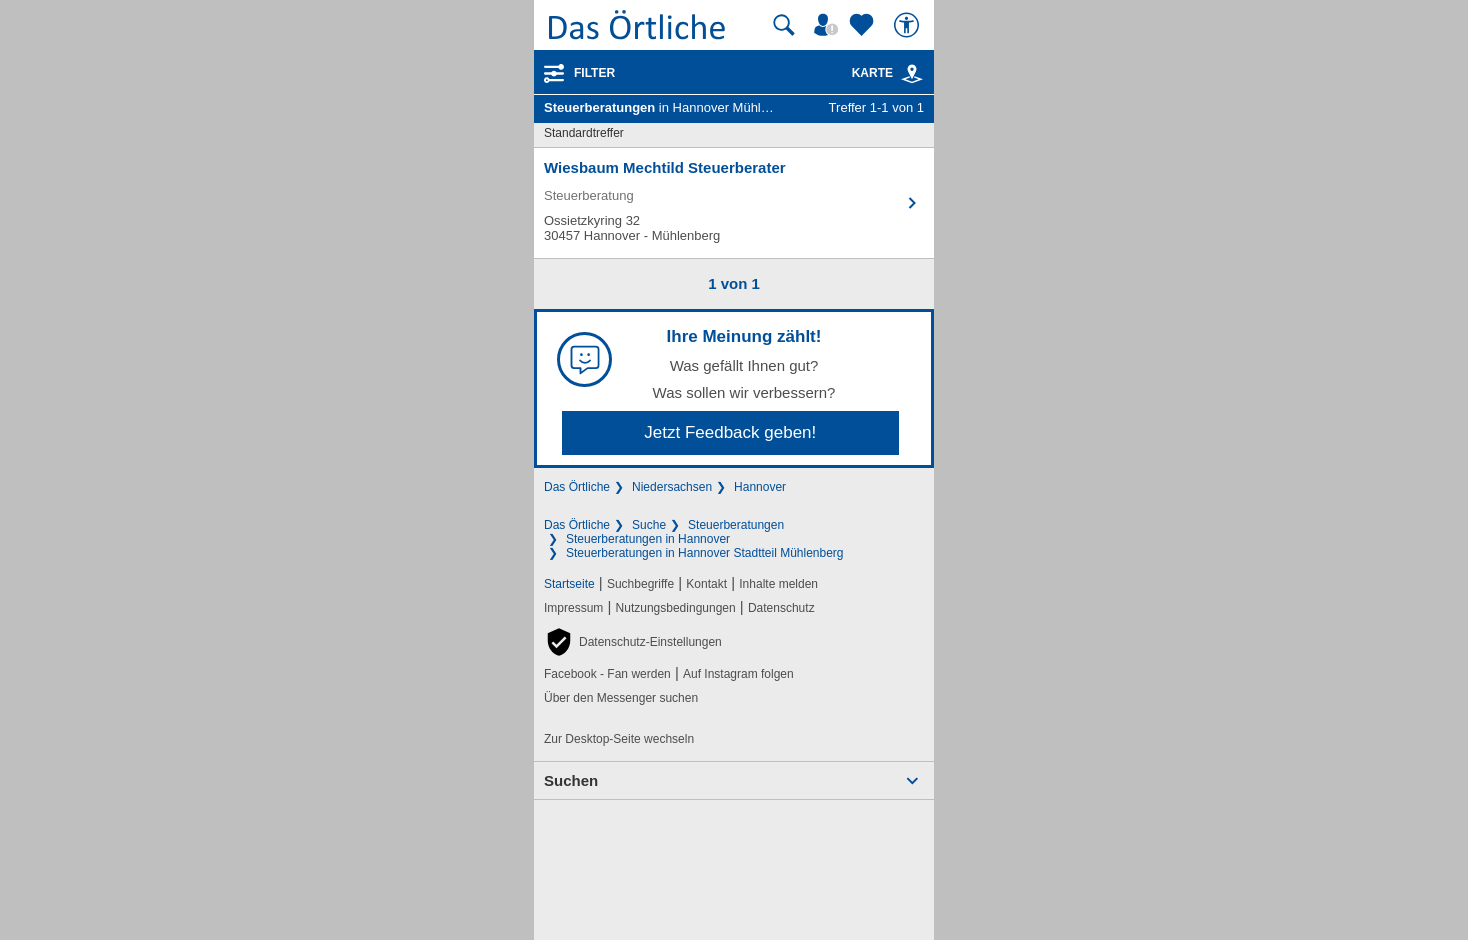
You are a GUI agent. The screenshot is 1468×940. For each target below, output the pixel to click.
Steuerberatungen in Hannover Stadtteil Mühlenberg (705, 553)
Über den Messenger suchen (621, 698)
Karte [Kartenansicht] (888, 73)
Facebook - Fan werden (607, 674)
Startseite (569, 584)
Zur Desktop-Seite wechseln (619, 739)
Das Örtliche (577, 487)
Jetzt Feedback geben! (730, 432)
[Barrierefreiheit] (909, 25)
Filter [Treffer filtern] (594, 73)
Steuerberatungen (736, 525)
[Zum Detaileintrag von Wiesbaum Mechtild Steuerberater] (734, 203)
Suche (649, 525)
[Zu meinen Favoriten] (864, 25)
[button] (633, 642)
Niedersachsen (672, 487)
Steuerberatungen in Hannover (648, 539)
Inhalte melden (778, 584)
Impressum (573, 608)
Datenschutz (781, 608)
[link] (912, 74)
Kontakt (706, 584)
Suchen (571, 780)
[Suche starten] (784, 25)
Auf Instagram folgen (738, 674)
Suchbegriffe (640, 584)
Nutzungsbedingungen (676, 608)
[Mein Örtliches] (829, 25)
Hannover (760, 487)
